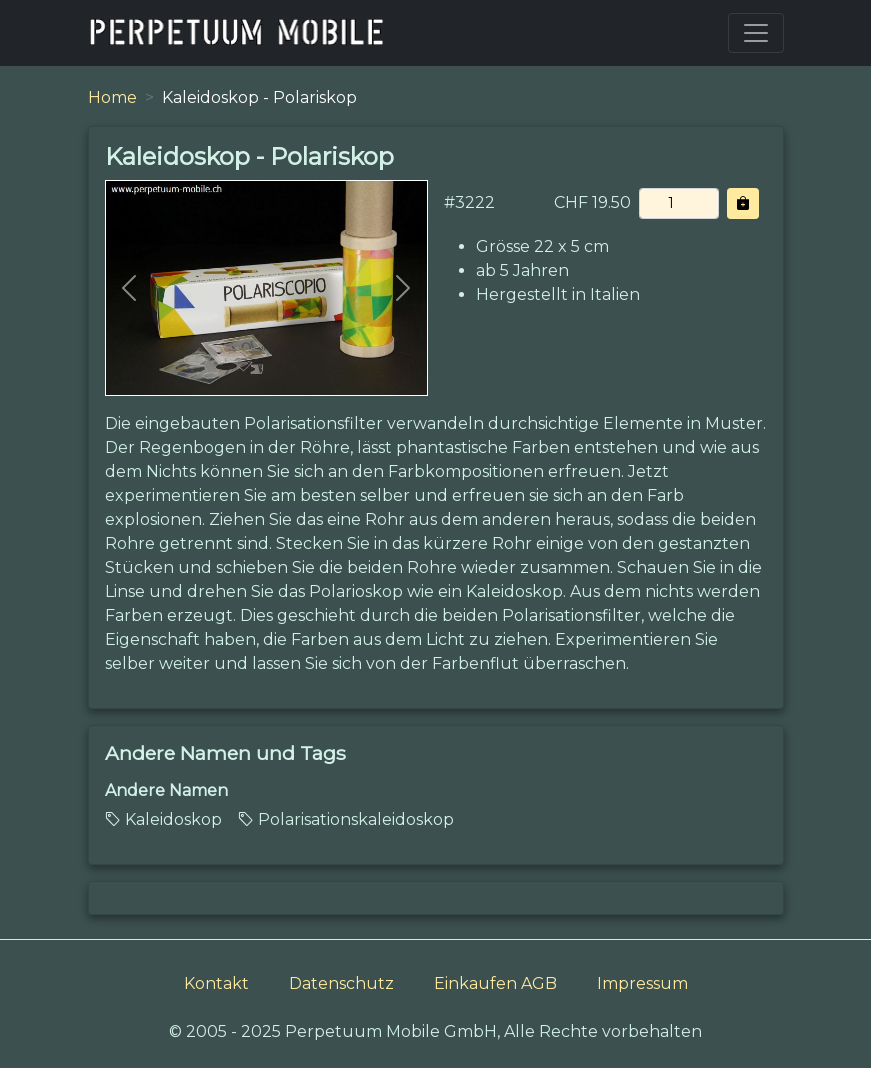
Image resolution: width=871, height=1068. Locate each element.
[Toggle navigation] (756, 33)
